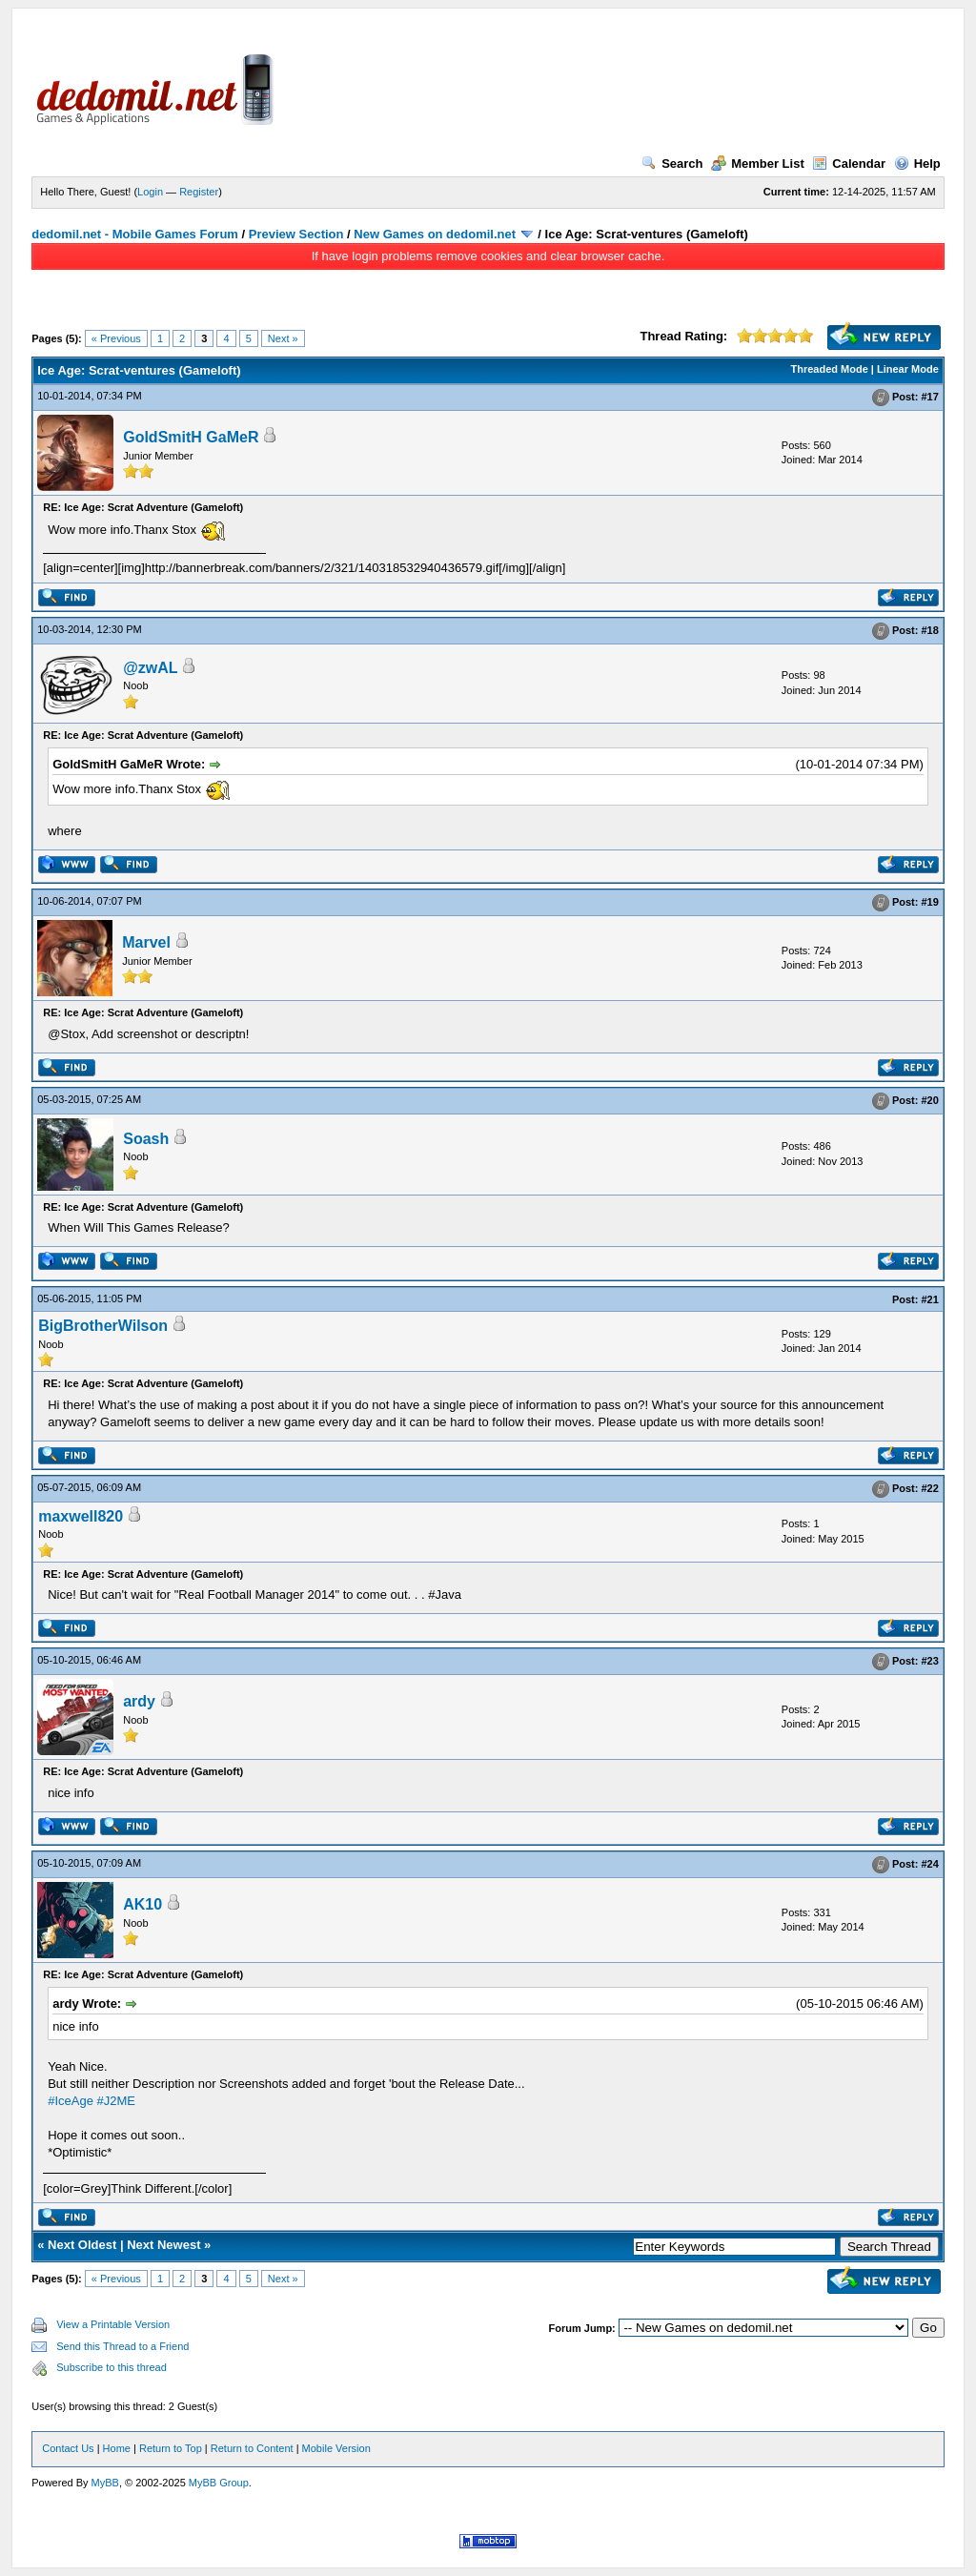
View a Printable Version (113, 2324)
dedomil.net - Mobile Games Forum (134, 234)
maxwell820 (80, 1516)
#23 (929, 1660)
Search (671, 163)
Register (198, 191)
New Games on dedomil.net (435, 234)
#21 (929, 1299)
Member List (757, 163)
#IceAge (70, 2101)
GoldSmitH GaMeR (190, 437)
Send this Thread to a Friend (122, 2346)
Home (117, 2448)
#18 (929, 630)
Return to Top (170, 2448)
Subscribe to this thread (111, 2367)
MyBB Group (219, 2482)
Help (917, 163)
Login (150, 191)
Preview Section (296, 234)
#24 (929, 1864)
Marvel (146, 942)
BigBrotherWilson (103, 1326)
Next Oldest (82, 2245)
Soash (146, 1139)
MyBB (105, 2482)
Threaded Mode (829, 369)
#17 (929, 396)
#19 (929, 902)
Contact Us (67, 2448)
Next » (283, 338)
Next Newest (163, 2245)
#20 (929, 1100)
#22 (929, 1488)
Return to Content (252, 2448)
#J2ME (116, 2101)
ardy (139, 1701)
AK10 (142, 1904)
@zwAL (150, 668)
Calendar (848, 163)
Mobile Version (336, 2448)
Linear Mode (908, 369)
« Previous (116, 338)
